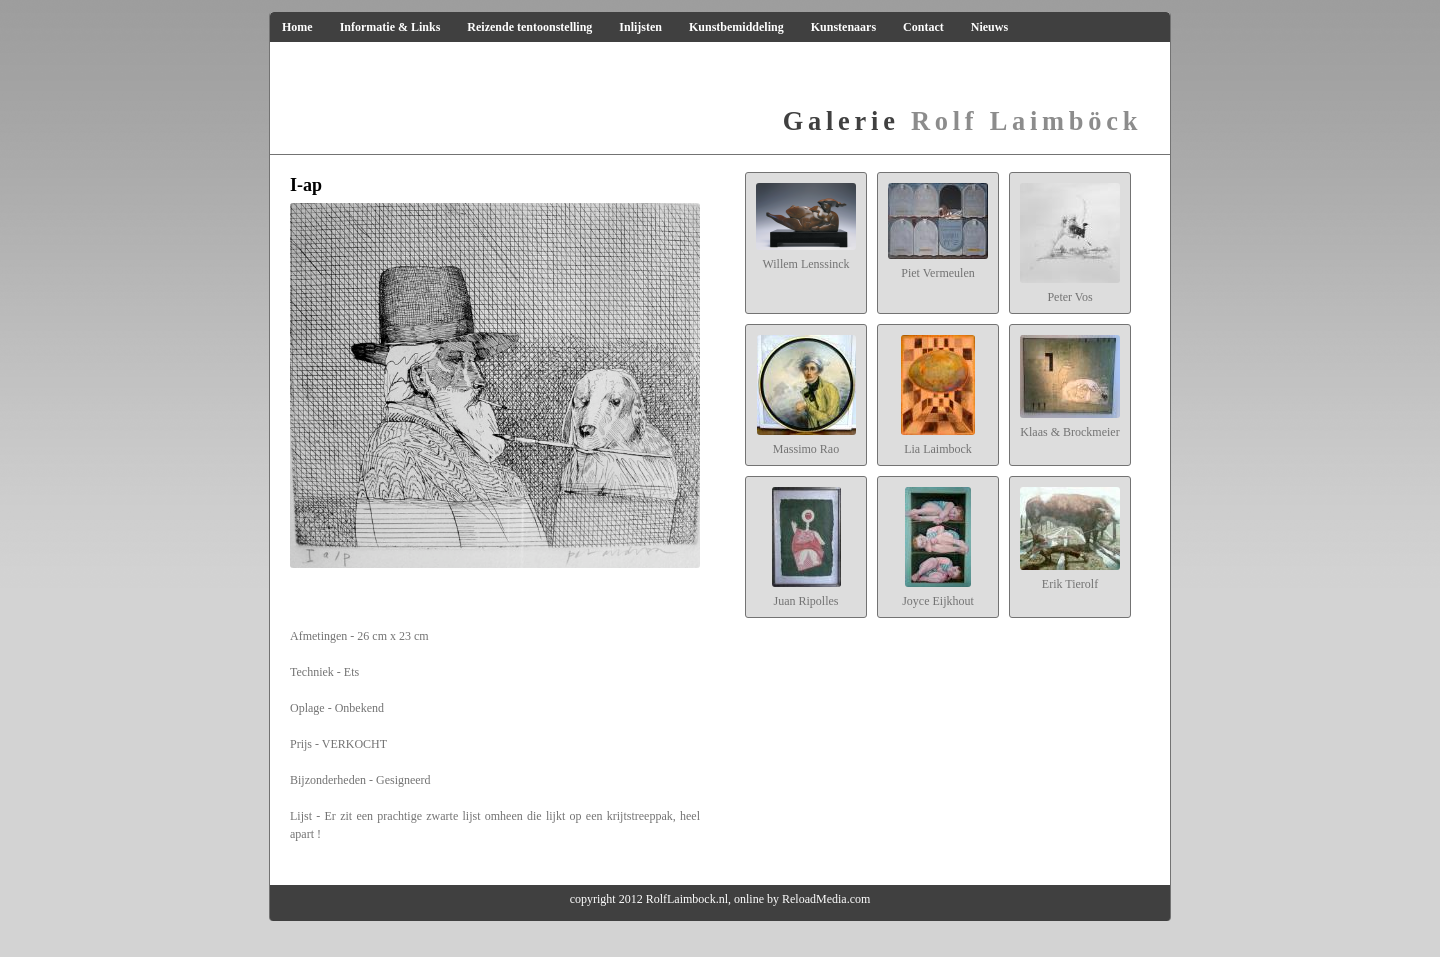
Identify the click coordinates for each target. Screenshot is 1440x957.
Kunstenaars (843, 27)
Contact (923, 27)
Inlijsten (640, 27)
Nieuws (989, 27)
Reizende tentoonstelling (529, 27)
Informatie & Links (390, 27)
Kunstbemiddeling (736, 27)
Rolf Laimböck (962, 121)
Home (297, 27)
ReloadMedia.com (826, 899)
